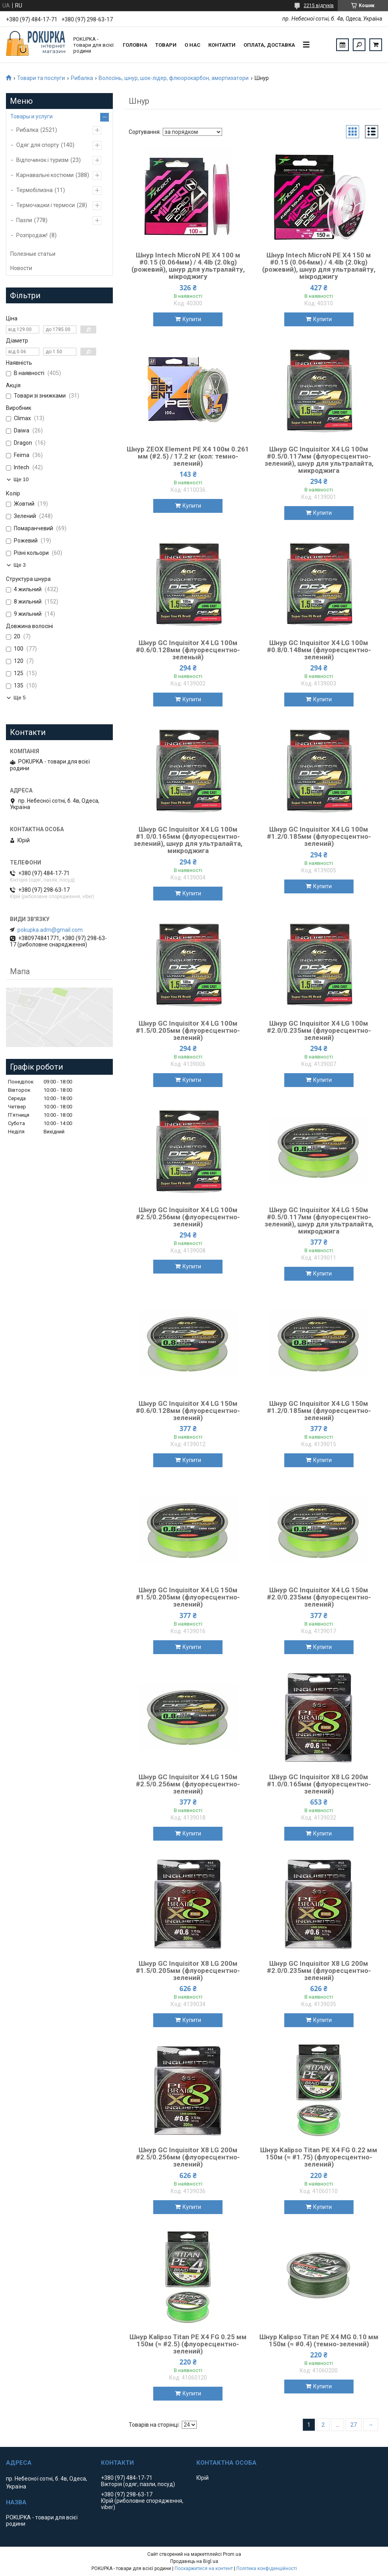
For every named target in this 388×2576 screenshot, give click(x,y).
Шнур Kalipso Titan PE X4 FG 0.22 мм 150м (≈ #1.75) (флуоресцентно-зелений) (318, 2157)
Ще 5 (19, 698)
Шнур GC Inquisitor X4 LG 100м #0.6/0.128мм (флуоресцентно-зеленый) (188, 650)
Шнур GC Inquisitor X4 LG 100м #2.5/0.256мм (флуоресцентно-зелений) (188, 1217)
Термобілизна (34, 190)
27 (353, 2425)
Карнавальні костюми (45, 175)
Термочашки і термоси (45, 205)
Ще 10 (21, 479)
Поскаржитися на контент (204, 2568)
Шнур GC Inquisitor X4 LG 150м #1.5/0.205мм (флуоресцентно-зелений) (188, 1597)
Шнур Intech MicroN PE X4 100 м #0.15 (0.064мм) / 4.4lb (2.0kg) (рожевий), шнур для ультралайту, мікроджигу (188, 265)
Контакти (222, 45)
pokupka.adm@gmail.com (50, 930)
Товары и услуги (31, 116)
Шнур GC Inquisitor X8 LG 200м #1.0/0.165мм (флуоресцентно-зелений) (319, 1784)
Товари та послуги (41, 78)
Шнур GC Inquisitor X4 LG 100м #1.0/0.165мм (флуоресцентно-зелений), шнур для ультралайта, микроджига (187, 840)
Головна (135, 45)
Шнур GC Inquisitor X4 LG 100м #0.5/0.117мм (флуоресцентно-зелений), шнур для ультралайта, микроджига (318, 460)
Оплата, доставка (269, 45)
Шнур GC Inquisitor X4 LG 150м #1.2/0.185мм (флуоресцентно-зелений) (319, 1410)
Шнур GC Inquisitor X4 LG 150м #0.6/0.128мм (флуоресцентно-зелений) (188, 1410)
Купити (192, 319)
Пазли (24, 220)
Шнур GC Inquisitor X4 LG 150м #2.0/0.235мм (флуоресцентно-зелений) (319, 1597)
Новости (21, 268)
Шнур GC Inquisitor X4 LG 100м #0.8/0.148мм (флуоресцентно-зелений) (319, 650)
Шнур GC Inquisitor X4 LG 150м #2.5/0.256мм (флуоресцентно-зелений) (188, 1784)
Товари (166, 45)
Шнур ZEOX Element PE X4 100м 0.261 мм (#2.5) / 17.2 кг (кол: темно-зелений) (188, 456)
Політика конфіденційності (266, 2568)
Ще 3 (19, 565)
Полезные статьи (32, 254)
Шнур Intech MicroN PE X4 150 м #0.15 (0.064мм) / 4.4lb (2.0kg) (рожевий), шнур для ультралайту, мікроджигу (318, 265)
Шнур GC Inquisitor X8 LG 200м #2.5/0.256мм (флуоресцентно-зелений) (188, 2157)
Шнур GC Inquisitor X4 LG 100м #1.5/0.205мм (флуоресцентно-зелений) (188, 1030)
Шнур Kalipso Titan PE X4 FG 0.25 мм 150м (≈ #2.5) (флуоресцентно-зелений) (188, 2344)
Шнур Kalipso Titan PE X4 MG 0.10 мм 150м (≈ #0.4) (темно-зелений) (318, 2340)
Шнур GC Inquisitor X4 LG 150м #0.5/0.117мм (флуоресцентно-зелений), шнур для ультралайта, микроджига (318, 1220)
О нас (192, 45)
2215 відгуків (319, 5)
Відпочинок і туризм (42, 160)
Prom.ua (232, 2554)
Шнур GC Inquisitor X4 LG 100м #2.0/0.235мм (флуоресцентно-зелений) (319, 1030)
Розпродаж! (32, 235)
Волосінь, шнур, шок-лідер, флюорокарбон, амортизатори (174, 78)
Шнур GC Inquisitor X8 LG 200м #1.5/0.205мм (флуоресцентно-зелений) (188, 1970)
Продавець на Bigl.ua (194, 2561)
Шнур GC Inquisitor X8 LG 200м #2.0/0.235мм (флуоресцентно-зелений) (319, 1970)
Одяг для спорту (37, 145)
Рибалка (82, 78)
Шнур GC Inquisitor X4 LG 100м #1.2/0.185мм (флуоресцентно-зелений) (319, 836)
